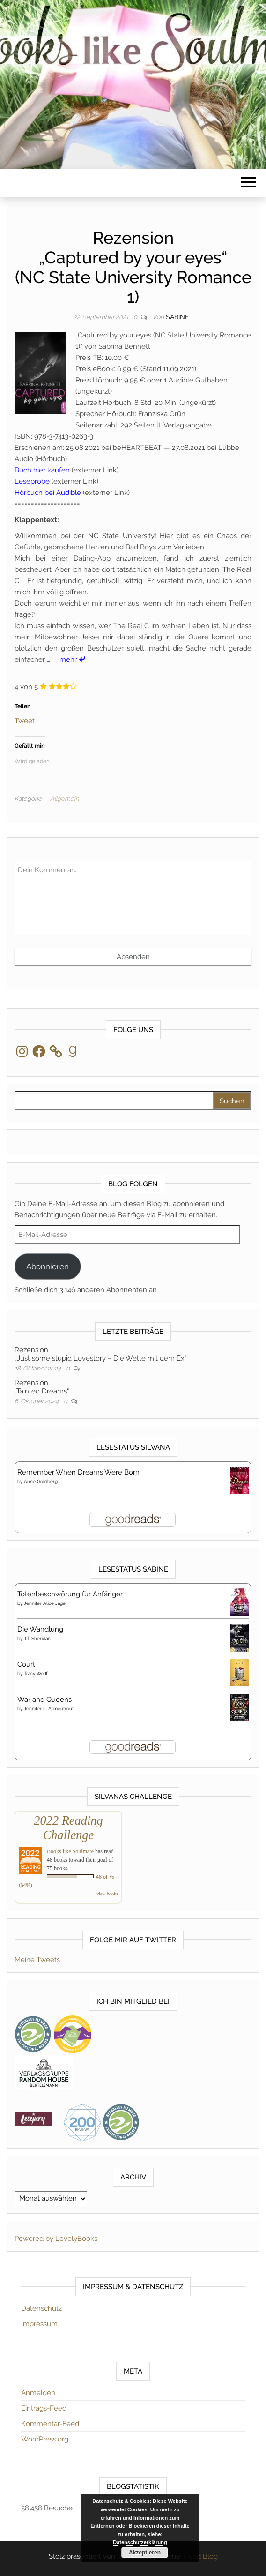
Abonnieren (47, 1266)
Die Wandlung (40, 1629)
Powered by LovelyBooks (56, 2238)
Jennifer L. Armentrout (49, 1708)
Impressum (39, 2324)
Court (26, 1664)
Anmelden (38, 2393)
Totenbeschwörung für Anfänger (70, 1594)
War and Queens (44, 1699)
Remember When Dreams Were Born (78, 1472)
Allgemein (64, 798)
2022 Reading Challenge (68, 1827)
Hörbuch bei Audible (48, 492)
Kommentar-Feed (50, 2423)
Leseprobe (32, 481)
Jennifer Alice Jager (45, 1603)
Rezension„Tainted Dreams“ (42, 1386)
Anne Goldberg (41, 1481)
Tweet (25, 720)
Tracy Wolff (36, 1673)
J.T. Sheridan (37, 1638)
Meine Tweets (37, 1959)
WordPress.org (44, 2439)
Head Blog (201, 2556)
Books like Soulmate (70, 1851)
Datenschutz (41, 2308)
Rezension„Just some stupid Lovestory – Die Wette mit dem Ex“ (100, 1354)
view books (107, 1893)
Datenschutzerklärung (140, 2542)
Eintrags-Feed (43, 2408)
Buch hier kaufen (42, 470)
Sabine (177, 317)
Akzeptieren (145, 2552)
